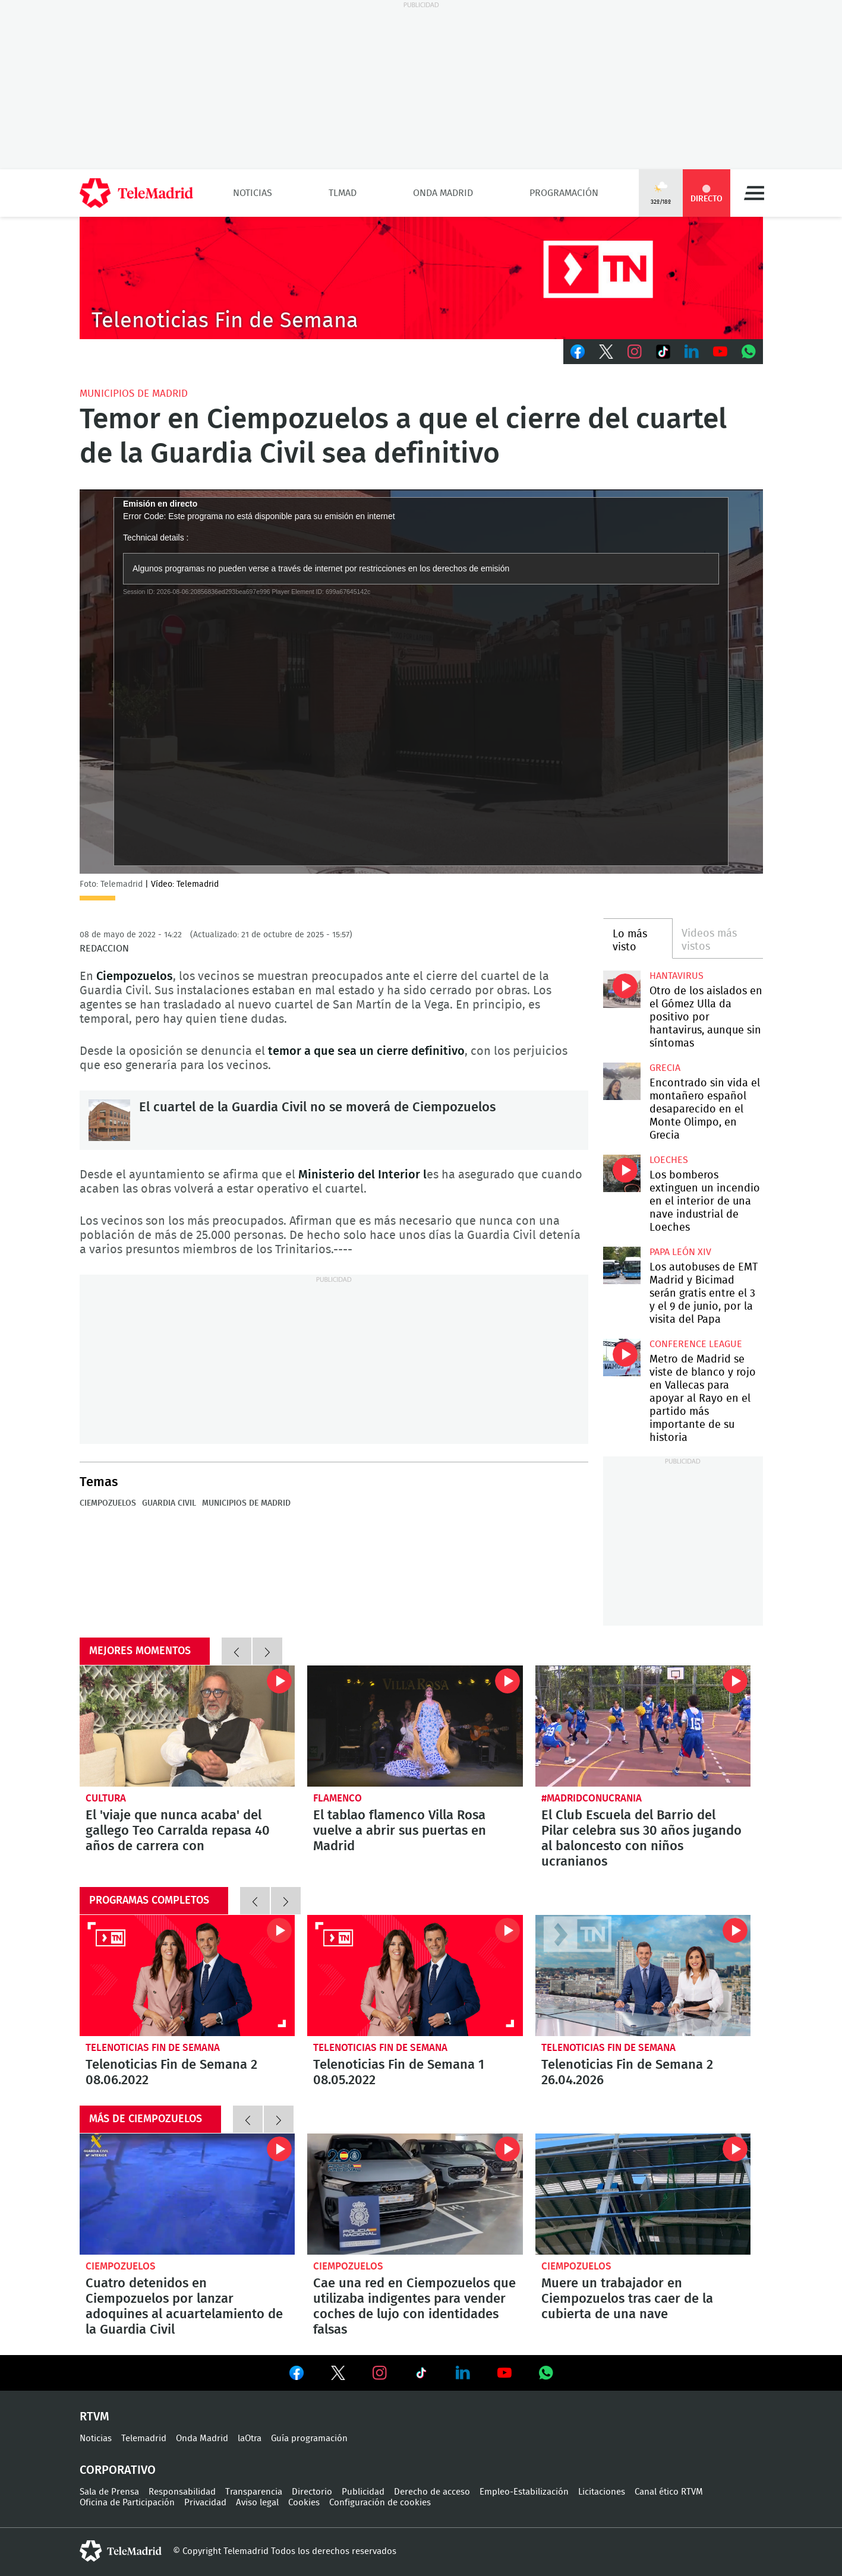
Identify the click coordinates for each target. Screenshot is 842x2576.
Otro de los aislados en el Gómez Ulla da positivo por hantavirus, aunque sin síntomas (622, 989)
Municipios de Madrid (134, 393)
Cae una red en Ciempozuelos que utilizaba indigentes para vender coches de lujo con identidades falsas (415, 2194)
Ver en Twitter (338, 2375)
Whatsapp (748, 351)
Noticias (252, 193)
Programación (563, 193)
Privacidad (205, 2502)
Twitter (606, 351)
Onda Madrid (443, 193)
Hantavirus (676, 976)
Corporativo (118, 2470)
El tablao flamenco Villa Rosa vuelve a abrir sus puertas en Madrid (415, 1726)
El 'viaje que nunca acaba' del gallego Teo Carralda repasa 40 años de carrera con (187, 1726)
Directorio (312, 2492)
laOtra (249, 2438)
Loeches (668, 1160)
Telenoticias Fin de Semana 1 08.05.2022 (415, 1975)
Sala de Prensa (109, 2492)
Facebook (577, 351)
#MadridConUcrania (591, 1798)
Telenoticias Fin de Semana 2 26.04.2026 (643, 1975)
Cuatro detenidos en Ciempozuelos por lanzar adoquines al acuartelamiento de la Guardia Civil (187, 2194)
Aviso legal (257, 2502)
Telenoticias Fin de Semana (153, 2048)
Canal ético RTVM (669, 2492)
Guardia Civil (169, 1503)
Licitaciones (601, 2492)
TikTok (663, 351)
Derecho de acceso (432, 2492)
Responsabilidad (182, 2492)
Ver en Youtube (504, 2373)
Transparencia (253, 2492)
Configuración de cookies (380, 2502)
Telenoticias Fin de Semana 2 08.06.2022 (187, 1975)
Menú (754, 193)
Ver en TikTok (421, 2375)
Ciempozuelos (108, 1503)
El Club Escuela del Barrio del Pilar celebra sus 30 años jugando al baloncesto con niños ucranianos (643, 1726)
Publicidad (363, 2492)
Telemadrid (143, 2438)
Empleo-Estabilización (524, 2492)
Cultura (106, 1798)
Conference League (695, 1344)
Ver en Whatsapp (546, 2373)
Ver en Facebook (296, 2375)
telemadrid (121, 2551)
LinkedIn (691, 351)
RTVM (94, 2417)
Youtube (720, 351)
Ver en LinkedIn (463, 2373)
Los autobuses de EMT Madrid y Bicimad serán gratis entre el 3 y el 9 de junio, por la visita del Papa (622, 1265)
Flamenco (337, 1798)
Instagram (634, 351)
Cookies (304, 2502)
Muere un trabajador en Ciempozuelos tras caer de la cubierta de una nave (643, 2194)
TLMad (343, 193)
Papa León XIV (680, 1252)
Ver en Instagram (380, 2373)
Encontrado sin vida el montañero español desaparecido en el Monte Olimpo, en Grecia (622, 1081)
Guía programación (309, 2438)
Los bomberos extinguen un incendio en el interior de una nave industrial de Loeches (622, 1173)
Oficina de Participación (127, 2502)
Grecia (664, 1068)
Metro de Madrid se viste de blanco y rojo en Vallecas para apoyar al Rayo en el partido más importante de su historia (622, 1357)
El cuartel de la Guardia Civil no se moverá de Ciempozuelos (109, 1120)
